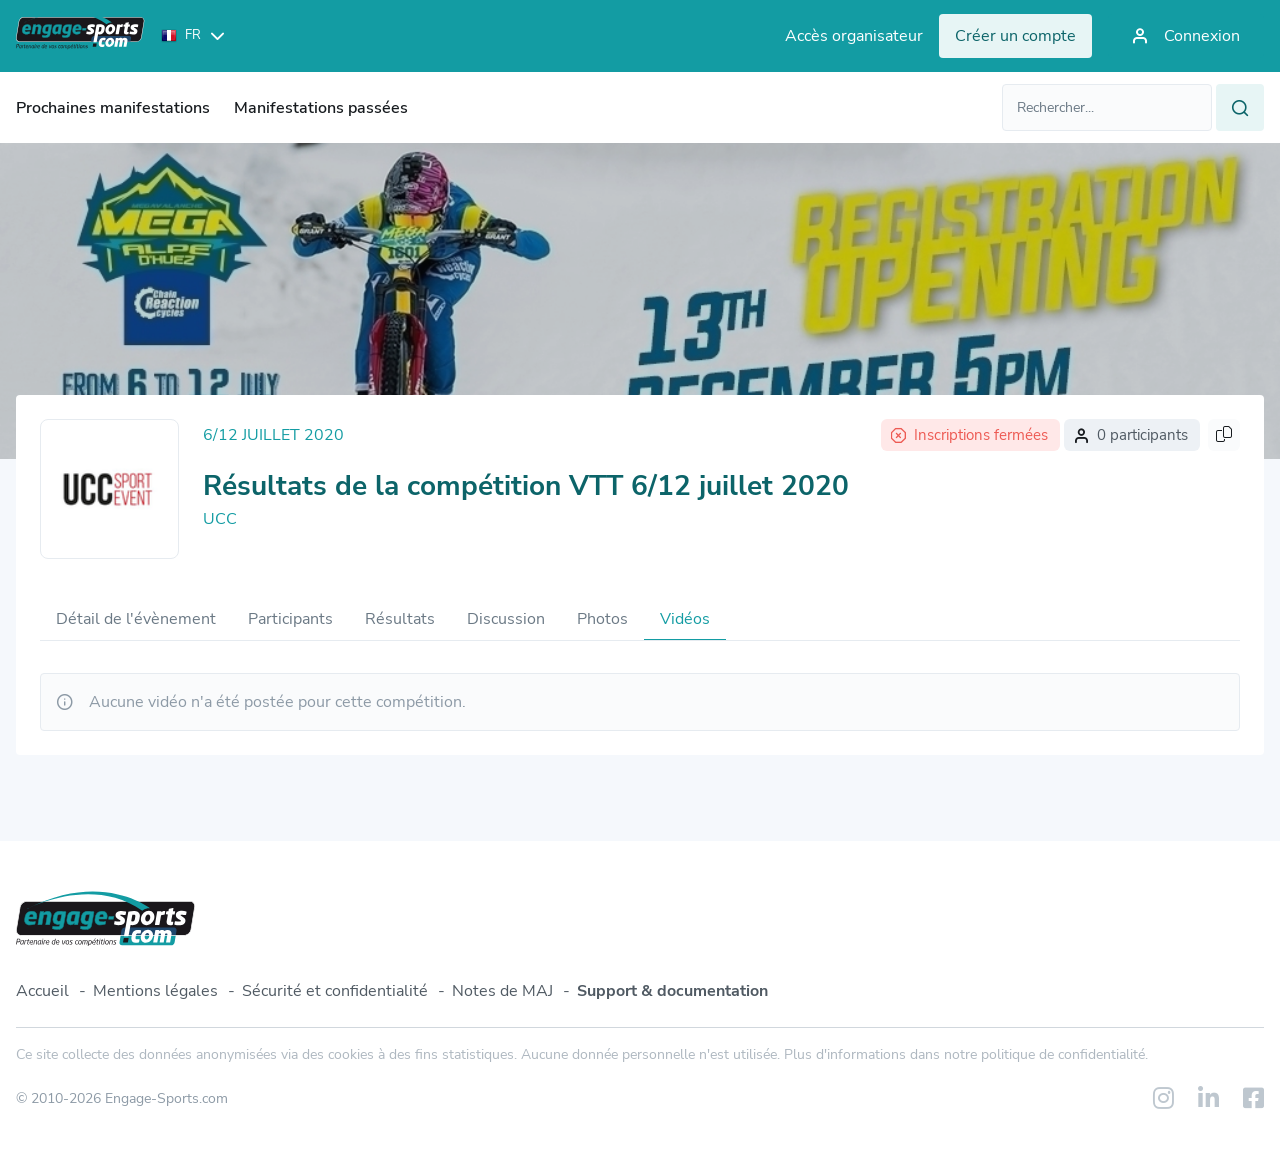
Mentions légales (155, 991)
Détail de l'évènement (136, 619)
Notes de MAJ (502, 991)
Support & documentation (672, 991)
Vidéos (685, 619)
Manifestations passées (321, 108)
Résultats (400, 619)
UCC (220, 519)
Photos (602, 619)
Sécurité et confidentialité (335, 991)
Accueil (42, 991)
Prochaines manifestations (113, 108)
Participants (290, 619)
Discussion (506, 619)
